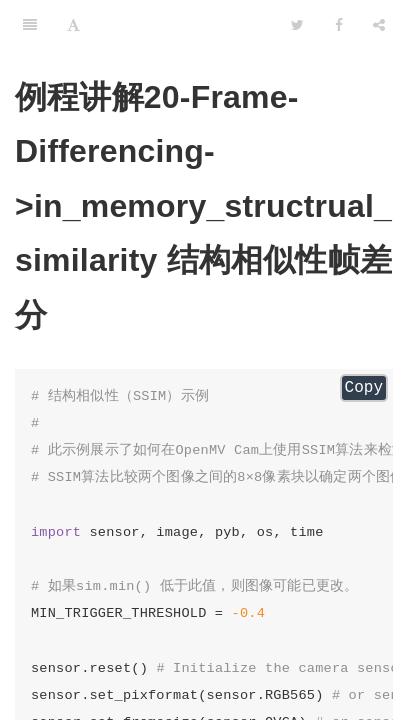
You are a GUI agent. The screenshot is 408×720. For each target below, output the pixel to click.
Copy (364, 388)
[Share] (379, 25)
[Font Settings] (73, 25)
